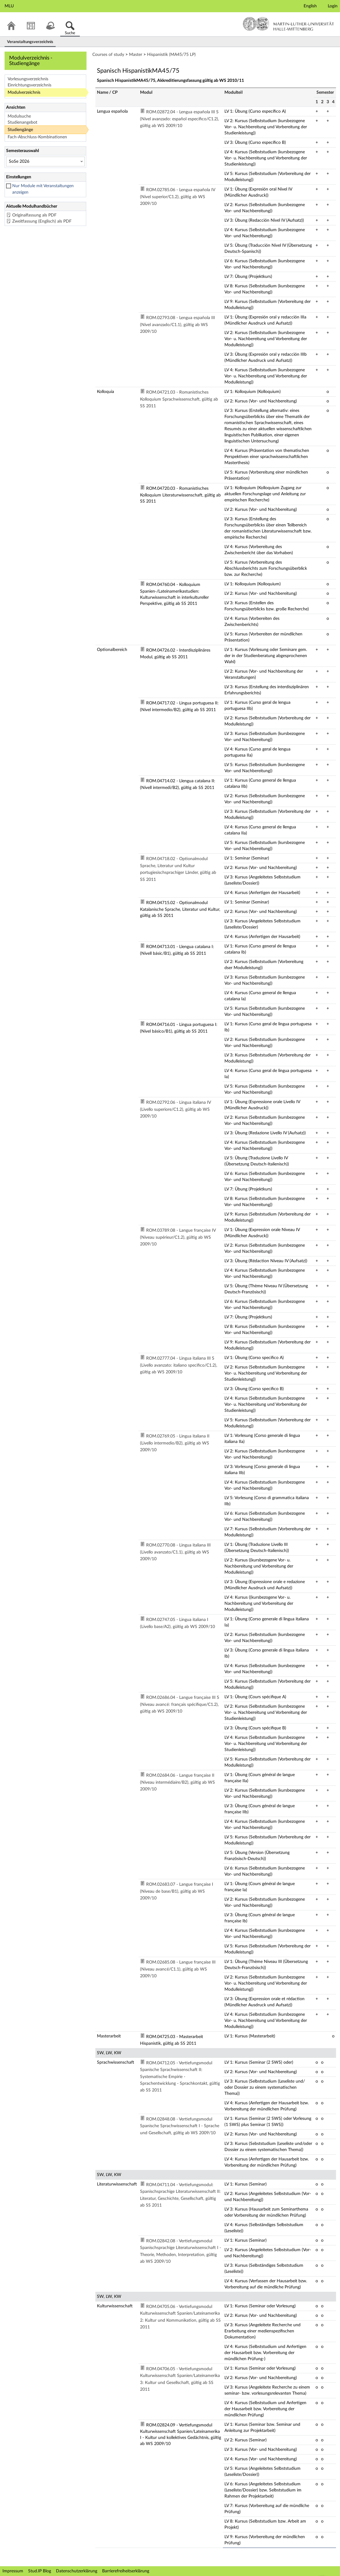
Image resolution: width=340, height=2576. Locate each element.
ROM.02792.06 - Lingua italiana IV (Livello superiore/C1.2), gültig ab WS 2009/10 (175, 1109)
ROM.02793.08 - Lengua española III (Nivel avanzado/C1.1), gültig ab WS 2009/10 (177, 325)
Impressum (12, 2571)
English (310, 6)
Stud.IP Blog (39, 2571)
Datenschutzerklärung (76, 2571)
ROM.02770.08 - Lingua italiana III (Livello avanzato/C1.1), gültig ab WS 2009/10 (175, 1552)
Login (333, 6)
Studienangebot (22, 122)
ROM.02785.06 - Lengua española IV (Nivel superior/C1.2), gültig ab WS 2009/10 (177, 197)
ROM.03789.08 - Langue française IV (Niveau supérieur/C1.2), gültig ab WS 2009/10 (178, 1237)
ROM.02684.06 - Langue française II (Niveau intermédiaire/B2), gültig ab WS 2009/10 (177, 1782)
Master (135, 55)
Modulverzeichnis (24, 92)
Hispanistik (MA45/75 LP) (171, 55)
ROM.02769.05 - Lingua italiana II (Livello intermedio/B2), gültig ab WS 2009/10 (174, 1443)
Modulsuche (19, 116)
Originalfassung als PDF (34, 215)
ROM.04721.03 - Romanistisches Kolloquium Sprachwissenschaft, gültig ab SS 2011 (179, 399)
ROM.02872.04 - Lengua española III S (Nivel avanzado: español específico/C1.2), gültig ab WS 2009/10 (179, 119)
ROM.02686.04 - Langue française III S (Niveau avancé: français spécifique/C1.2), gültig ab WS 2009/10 (179, 1704)
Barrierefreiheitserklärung (125, 2571)
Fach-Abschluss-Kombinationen (37, 137)
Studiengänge (20, 130)
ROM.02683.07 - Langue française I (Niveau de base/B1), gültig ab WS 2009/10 (176, 1891)
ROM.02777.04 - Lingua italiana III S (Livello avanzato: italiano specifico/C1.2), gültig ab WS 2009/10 (178, 1365)
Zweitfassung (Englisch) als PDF (42, 221)
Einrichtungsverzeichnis (29, 85)
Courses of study (108, 55)
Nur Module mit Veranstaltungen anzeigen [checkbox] (43, 189)
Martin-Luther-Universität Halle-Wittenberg (288, 24)
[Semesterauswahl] (45, 161)
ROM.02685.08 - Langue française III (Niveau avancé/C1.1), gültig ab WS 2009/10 (178, 1969)
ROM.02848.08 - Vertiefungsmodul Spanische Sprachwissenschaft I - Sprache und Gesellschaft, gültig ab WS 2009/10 (179, 2126)
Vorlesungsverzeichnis (28, 79)
